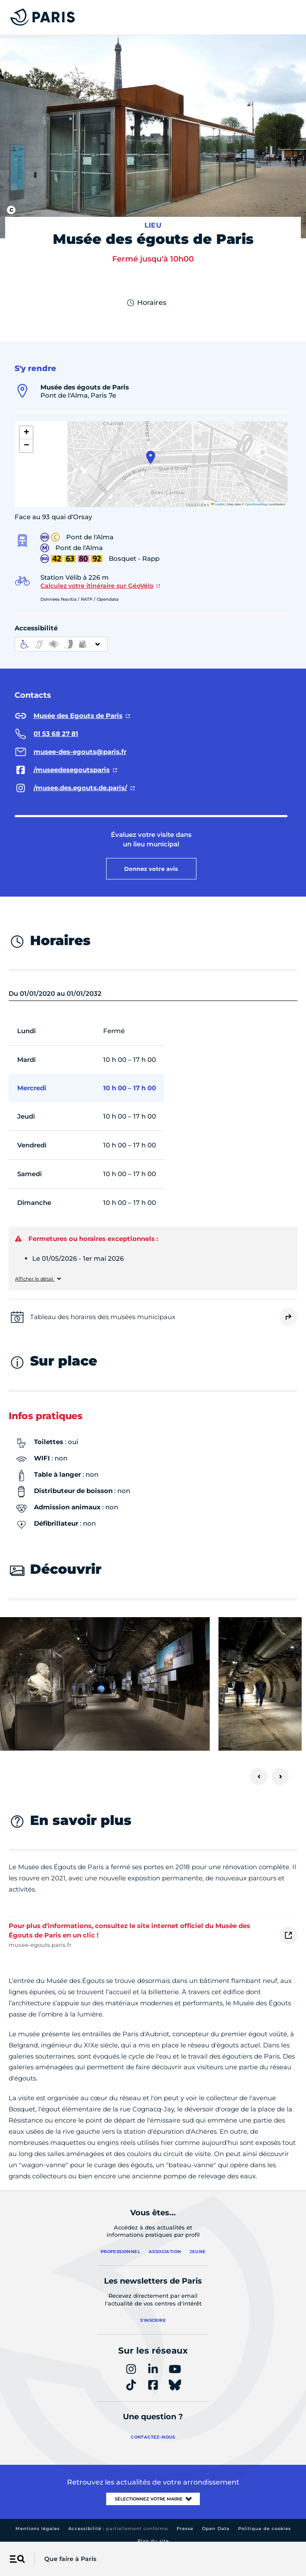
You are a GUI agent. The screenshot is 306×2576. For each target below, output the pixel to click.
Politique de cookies (264, 2528)
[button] (150, 457)
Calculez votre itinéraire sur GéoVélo (96, 586)
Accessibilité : (118, 2528)
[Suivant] (280, 1776)
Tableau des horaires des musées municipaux (102, 1317)
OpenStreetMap (256, 504)
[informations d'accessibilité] (61, 644)
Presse (185, 2528)
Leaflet (218, 504)
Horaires (146, 302)
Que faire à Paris (70, 2559)
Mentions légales (37, 2528)
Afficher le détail (35, 1279)
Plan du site (153, 2541)
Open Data (216, 2528)
